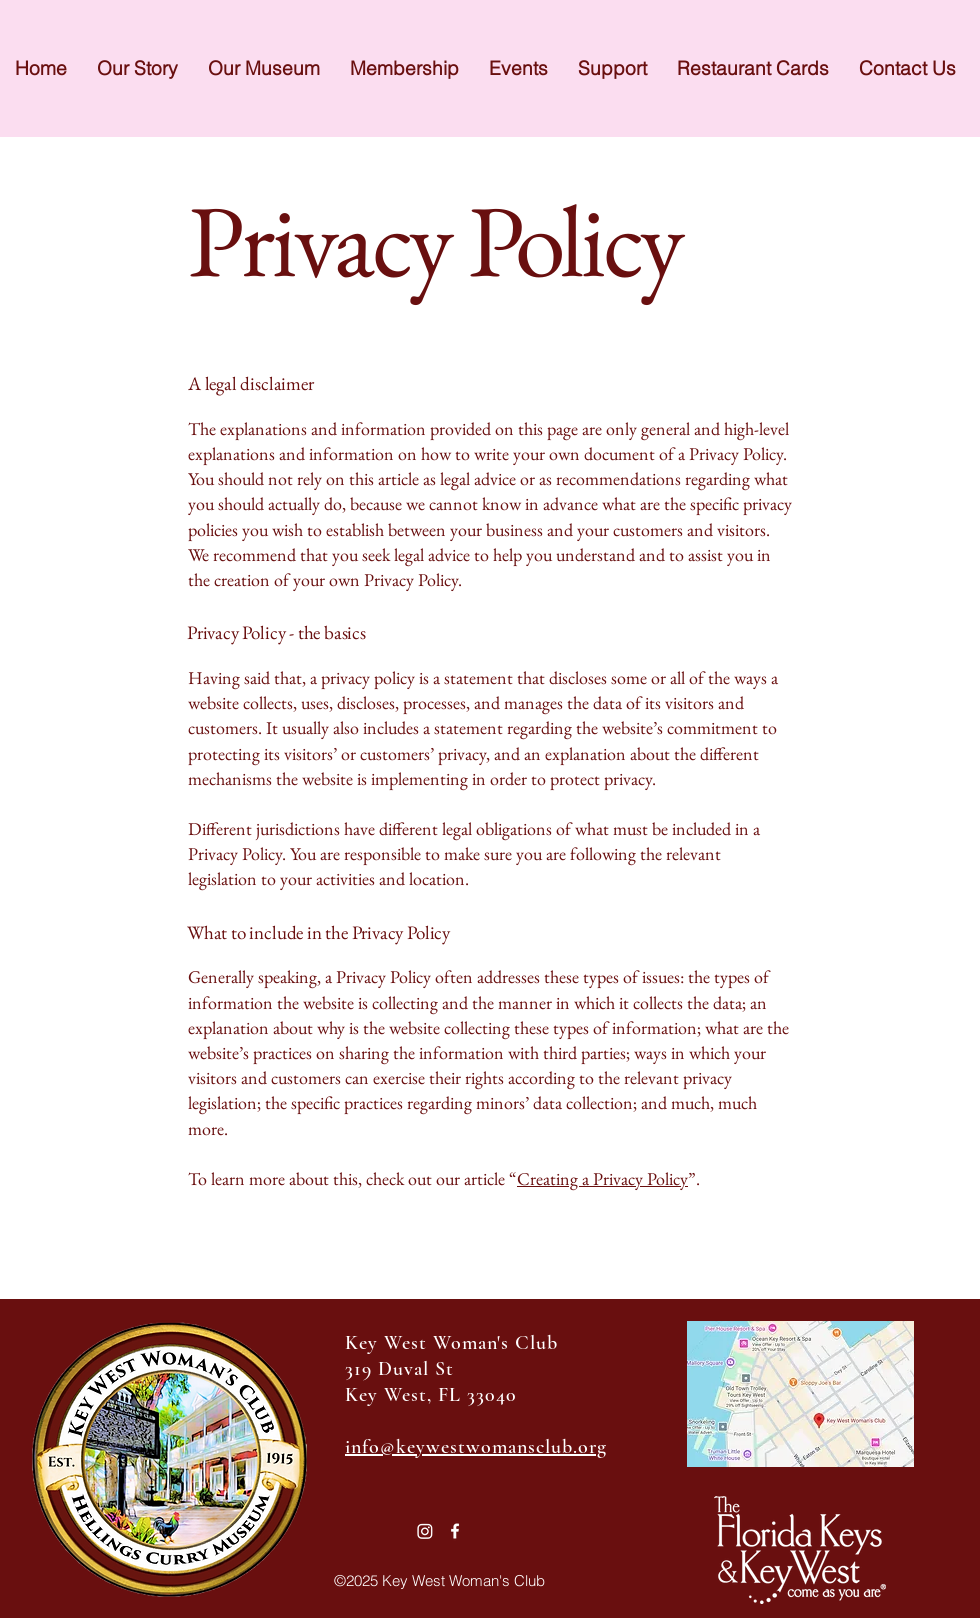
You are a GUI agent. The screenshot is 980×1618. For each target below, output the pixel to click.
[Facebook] (455, 1531)
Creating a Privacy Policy (602, 1178)
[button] (518, 68)
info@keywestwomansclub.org (476, 1447)
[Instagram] (425, 1531)
